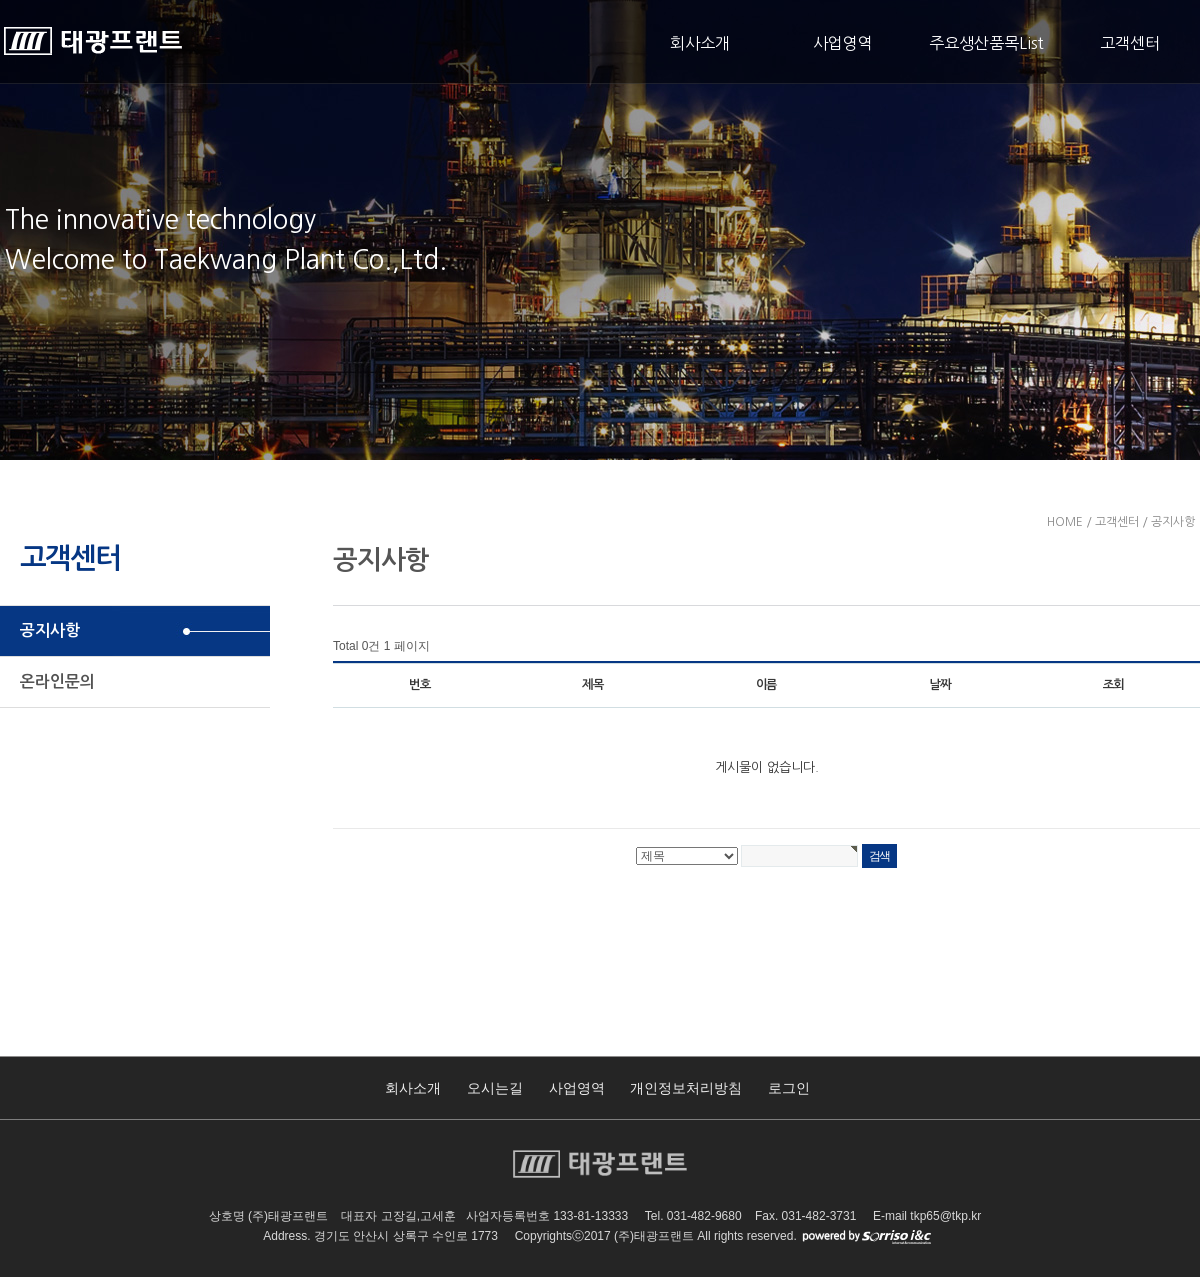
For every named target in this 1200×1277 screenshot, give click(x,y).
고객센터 (1130, 43)
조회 (1114, 685)
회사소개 (700, 43)
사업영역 (843, 43)
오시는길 (495, 1088)
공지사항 (50, 630)
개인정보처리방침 (686, 1088)
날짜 (940, 685)
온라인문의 (57, 681)
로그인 (789, 1088)
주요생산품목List (986, 43)
